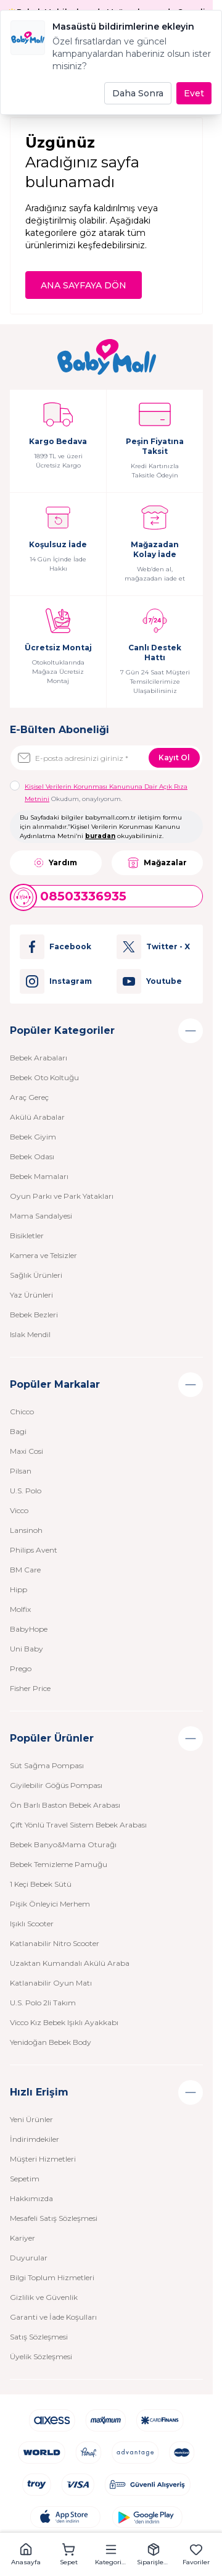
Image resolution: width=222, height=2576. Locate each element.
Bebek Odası (32, 1156)
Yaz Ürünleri (31, 1294)
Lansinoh (26, 1530)
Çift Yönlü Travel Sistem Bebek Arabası (78, 1824)
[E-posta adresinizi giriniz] (106, 757)
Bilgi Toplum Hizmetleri (52, 2277)
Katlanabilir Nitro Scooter (54, 1943)
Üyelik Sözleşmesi (41, 2356)
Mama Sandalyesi (41, 1215)
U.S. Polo (25, 1490)
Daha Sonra (137, 93)
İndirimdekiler (34, 2139)
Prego (20, 1668)
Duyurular (28, 2257)
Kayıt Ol (174, 757)
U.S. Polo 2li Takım (43, 2002)
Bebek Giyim (33, 1136)
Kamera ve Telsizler (43, 1255)
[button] (26, 2554)
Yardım (55, 863)
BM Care (25, 1569)
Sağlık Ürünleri (36, 1275)
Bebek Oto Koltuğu (44, 1077)
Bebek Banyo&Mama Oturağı (63, 1844)
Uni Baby (26, 1648)
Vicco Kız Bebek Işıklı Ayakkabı (64, 2022)
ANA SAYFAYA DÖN (83, 285)
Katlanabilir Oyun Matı (51, 1982)
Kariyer (22, 2237)
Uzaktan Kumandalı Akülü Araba (70, 1963)
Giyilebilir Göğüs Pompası (56, 1785)
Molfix (20, 1609)
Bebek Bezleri (34, 1314)
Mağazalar (157, 862)
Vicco (19, 1510)
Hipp (18, 1589)
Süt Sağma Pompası (47, 1765)
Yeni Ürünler (31, 2119)
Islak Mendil (30, 1334)
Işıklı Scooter (32, 1923)
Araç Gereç (29, 1097)
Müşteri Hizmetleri (43, 2158)
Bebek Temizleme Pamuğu (58, 1864)
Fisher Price (30, 1688)
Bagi (18, 1431)
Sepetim (24, 2178)
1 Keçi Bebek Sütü (41, 1884)
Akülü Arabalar (37, 1117)
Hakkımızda (31, 2198)
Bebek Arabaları (38, 1057)
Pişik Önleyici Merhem (50, 1903)
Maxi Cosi (26, 1451)
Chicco (22, 1411)
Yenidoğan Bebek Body (50, 2042)
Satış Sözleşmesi (39, 2336)
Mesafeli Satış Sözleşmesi (53, 2218)
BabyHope (28, 1629)
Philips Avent (33, 1549)
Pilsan (20, 1470)
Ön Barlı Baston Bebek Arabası (65, 1805)
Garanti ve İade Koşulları (53, 2317)
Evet (194, 93)
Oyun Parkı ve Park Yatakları (61, 1196)
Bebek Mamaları (39, 1176)
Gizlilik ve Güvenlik (44, 2297)
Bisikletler (27, 1235)
